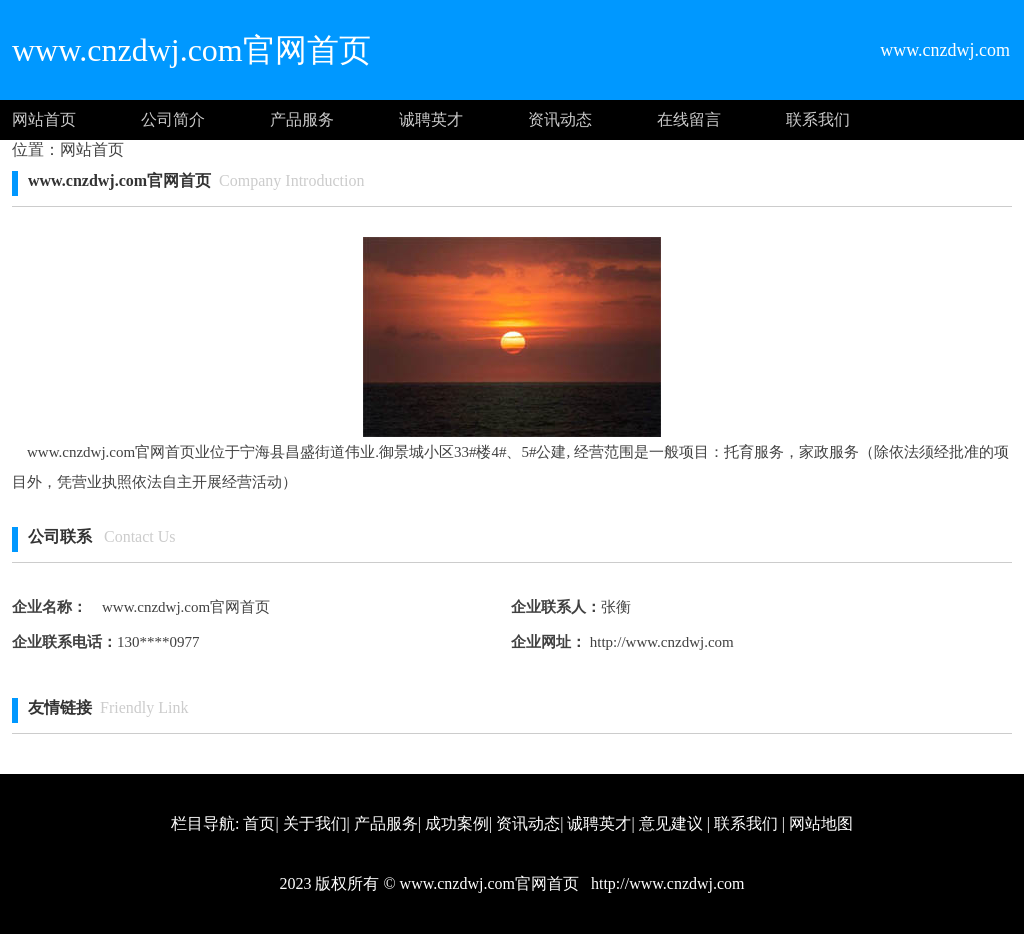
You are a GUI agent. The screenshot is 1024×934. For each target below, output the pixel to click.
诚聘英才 (431, 119)
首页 (259, 823)
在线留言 (689, 119)
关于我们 (315, 823)
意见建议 (671, 823)
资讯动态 (560, 119)
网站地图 (821, 823)
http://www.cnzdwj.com (660, 642)
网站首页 (44, 119)
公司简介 (173, 119)
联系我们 (818, 119)
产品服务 (302, 119)
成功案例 (457, 823)
